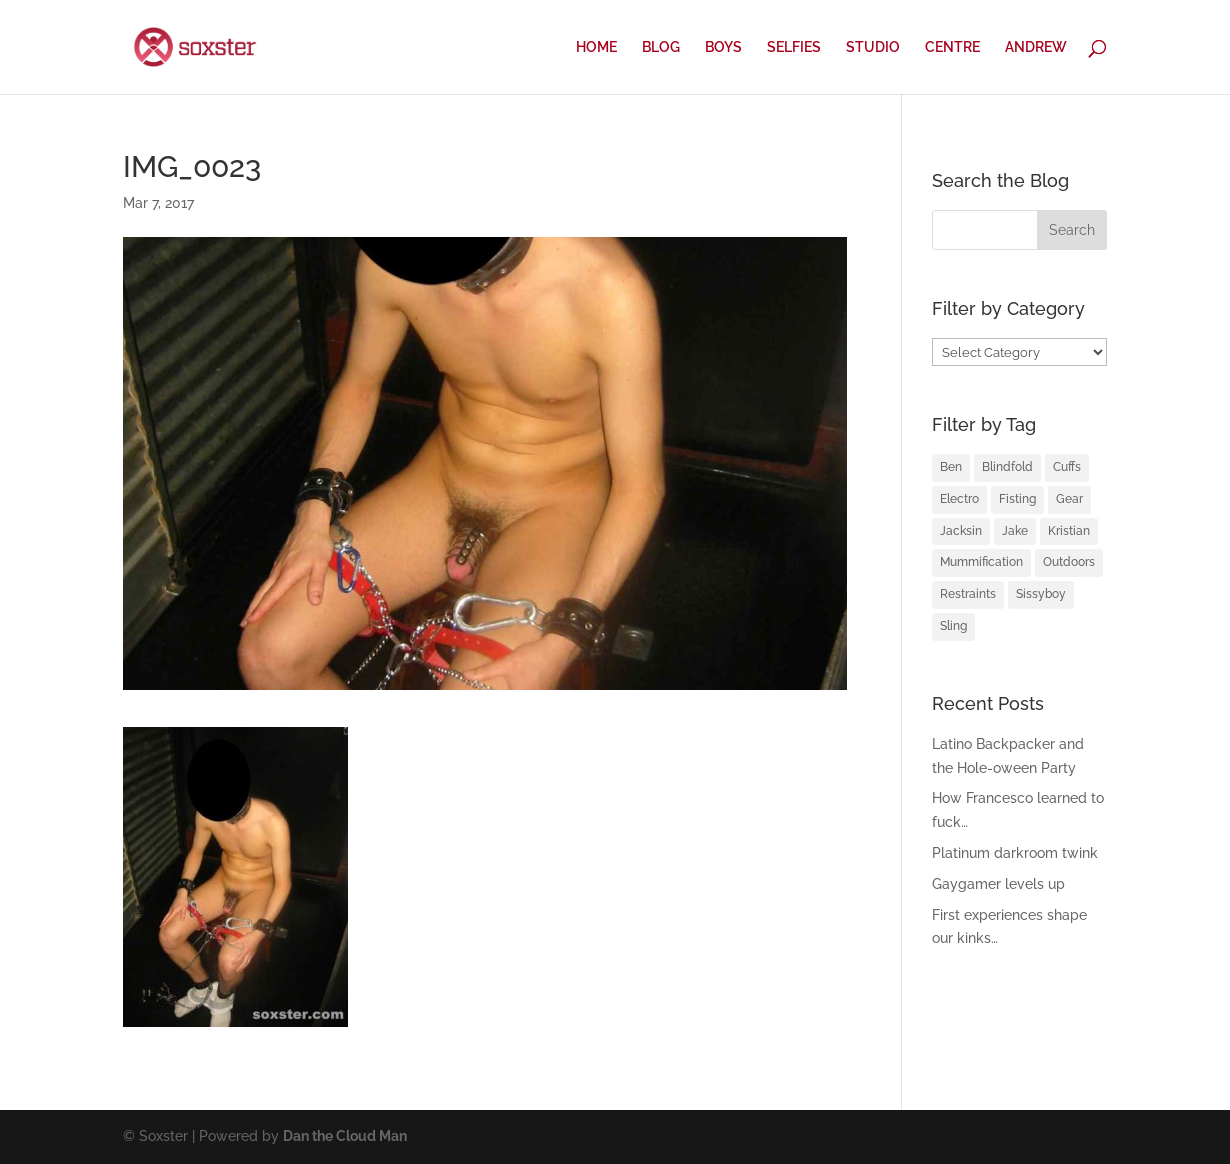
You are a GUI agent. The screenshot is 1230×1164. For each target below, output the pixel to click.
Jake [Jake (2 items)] (1015, 531)
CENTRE (952, 47)
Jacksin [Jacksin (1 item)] (961, 531)
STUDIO (873, 47)
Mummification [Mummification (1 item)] (981, 562)
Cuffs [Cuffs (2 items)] (1067, 467)
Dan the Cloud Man (345, 1136)
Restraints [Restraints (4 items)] (968, 594)
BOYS (723, 47)
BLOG (661, 47)
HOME (596, 47)
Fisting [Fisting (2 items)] (1017, 499)
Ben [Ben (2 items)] (951, 467)
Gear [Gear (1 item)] (1069, 499)
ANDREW (1036, 47)
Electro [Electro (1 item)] (959, 499)
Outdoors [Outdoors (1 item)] (1069, 562)
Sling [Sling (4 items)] (953, 626)
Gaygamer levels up (998, 884)
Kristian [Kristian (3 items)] (1069, 531)
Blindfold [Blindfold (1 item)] (1007, 467)
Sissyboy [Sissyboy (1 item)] (1041, 594)
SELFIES (794, 47)
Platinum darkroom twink (1015, 853)
